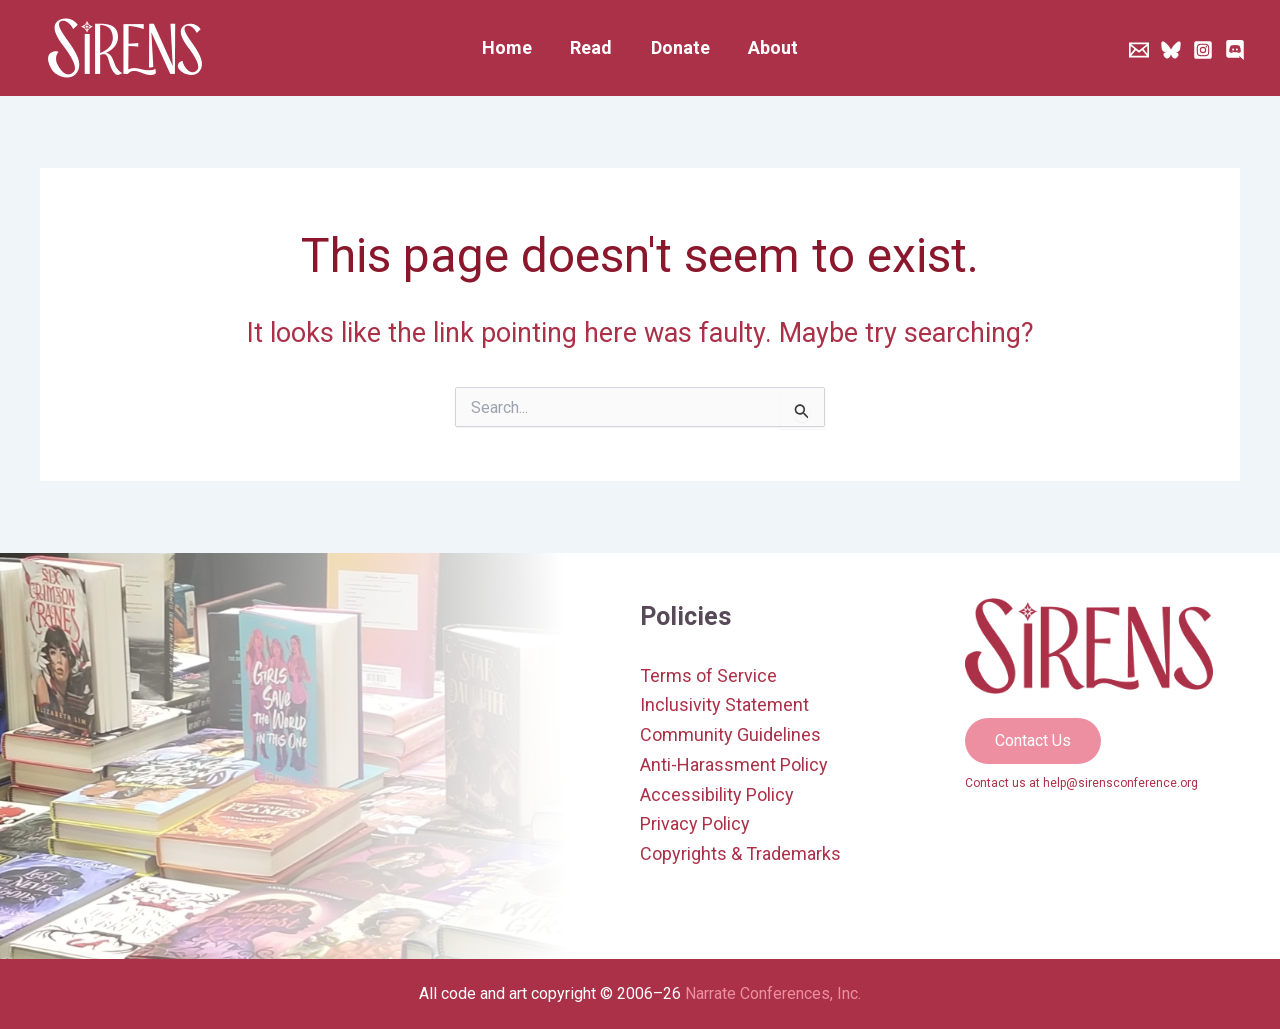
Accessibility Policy (717, 794)
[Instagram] (1203, 49)
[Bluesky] (1171, 49)
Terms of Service (708, 675)
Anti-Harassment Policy (734, 764)
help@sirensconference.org (1120, 783)
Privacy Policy (695, 823)
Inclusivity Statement (724, 704)
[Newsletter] (1139, 49)
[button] (1033, 741)
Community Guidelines (730, 734)
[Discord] (1235, 49)
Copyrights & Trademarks (740, 853)
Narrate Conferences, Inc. (773, 993)
